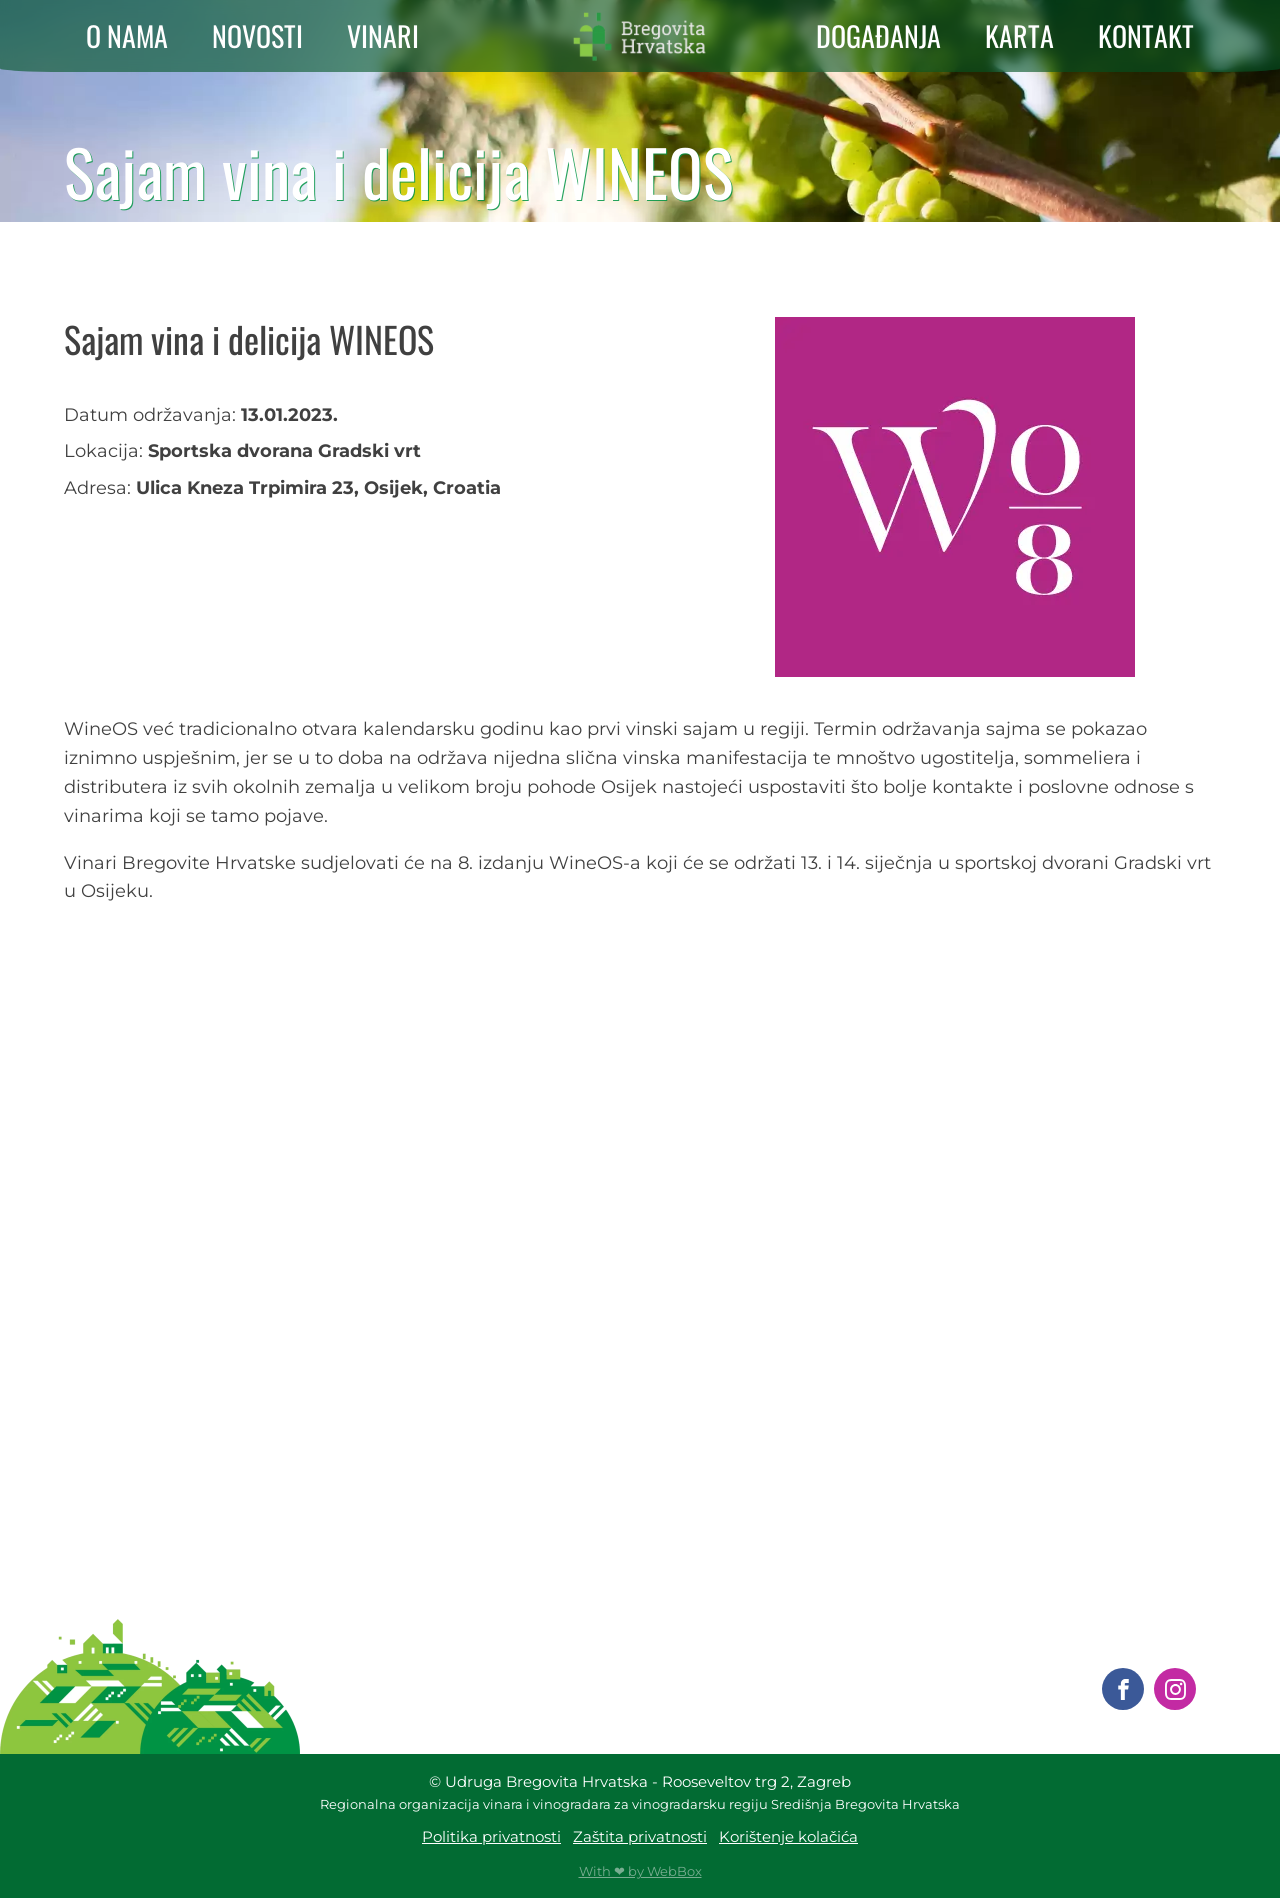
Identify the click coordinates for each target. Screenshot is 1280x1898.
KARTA (1019, 36)
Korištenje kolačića (788, 1836)
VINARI (383, 36)
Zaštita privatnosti (640, 1836)
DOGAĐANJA (878, 36)
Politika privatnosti (491, 1836)
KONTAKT (1146, 36)
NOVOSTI (257, 36)
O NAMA (127, 36)
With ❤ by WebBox (640, 1871)
